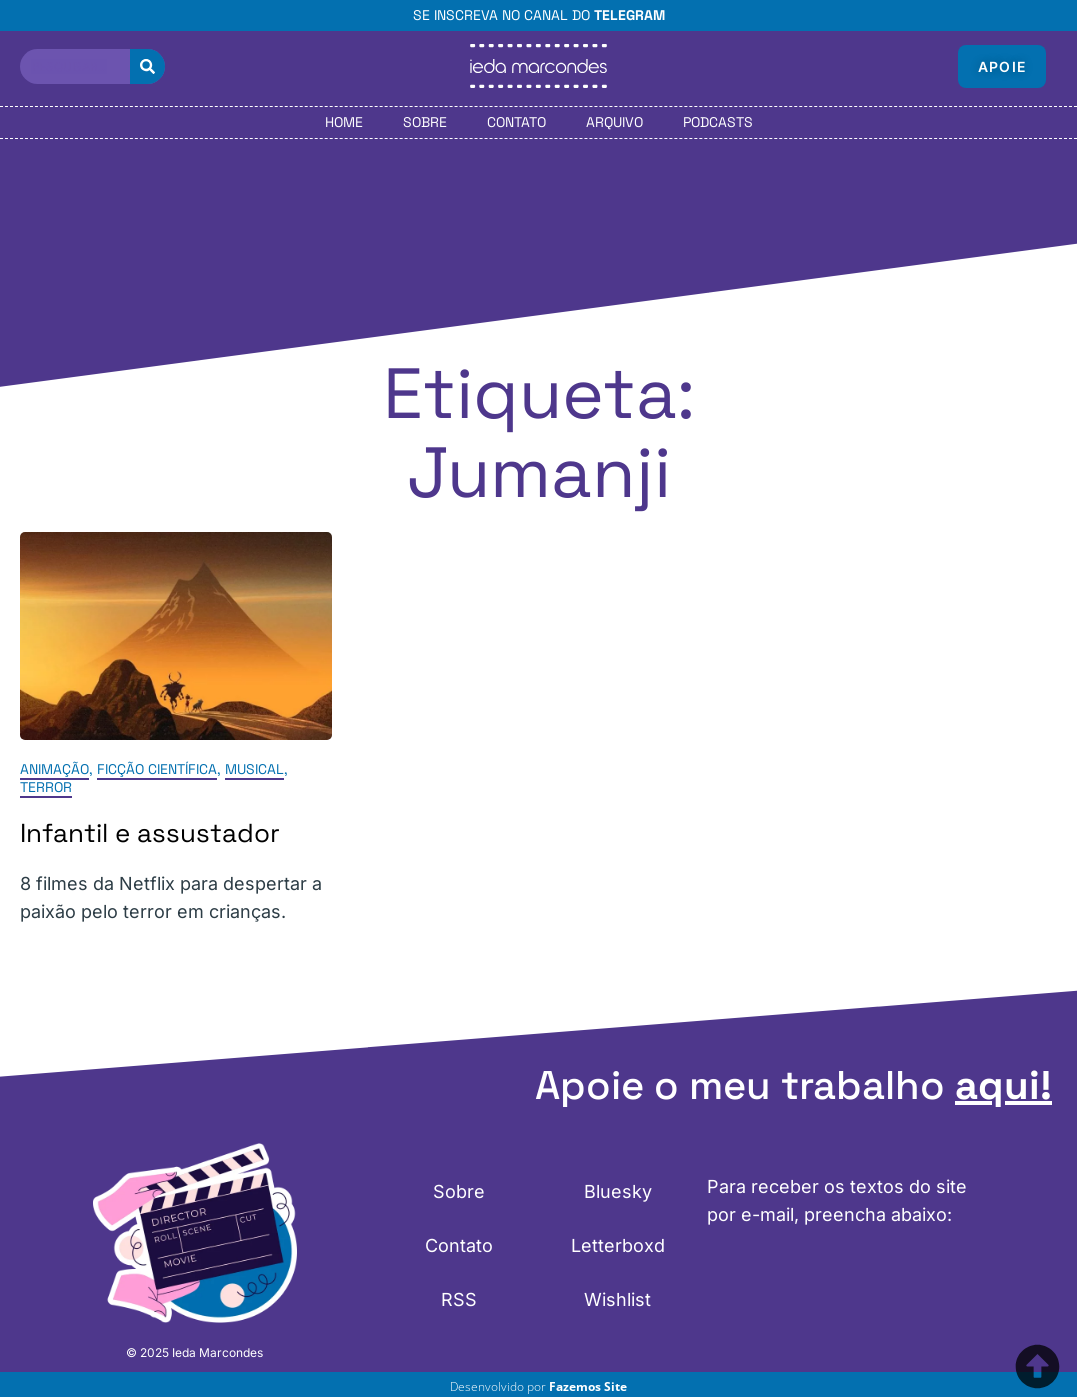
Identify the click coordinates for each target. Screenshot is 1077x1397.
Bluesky (618, 1191)
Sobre (425, 122)
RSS (459, 1299)
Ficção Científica (157, 769)
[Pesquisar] (147, 66)
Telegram (629, 15)
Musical (254, 769)
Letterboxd (618, 1245)
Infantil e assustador (150, 833)
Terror (46, 787)
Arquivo (614, 122)
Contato (516, 122)
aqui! (1003, 1085)
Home (344, 122)
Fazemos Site (588, 1386)
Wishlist (617, 1299)
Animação (54, 769)
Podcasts (718, 122)
